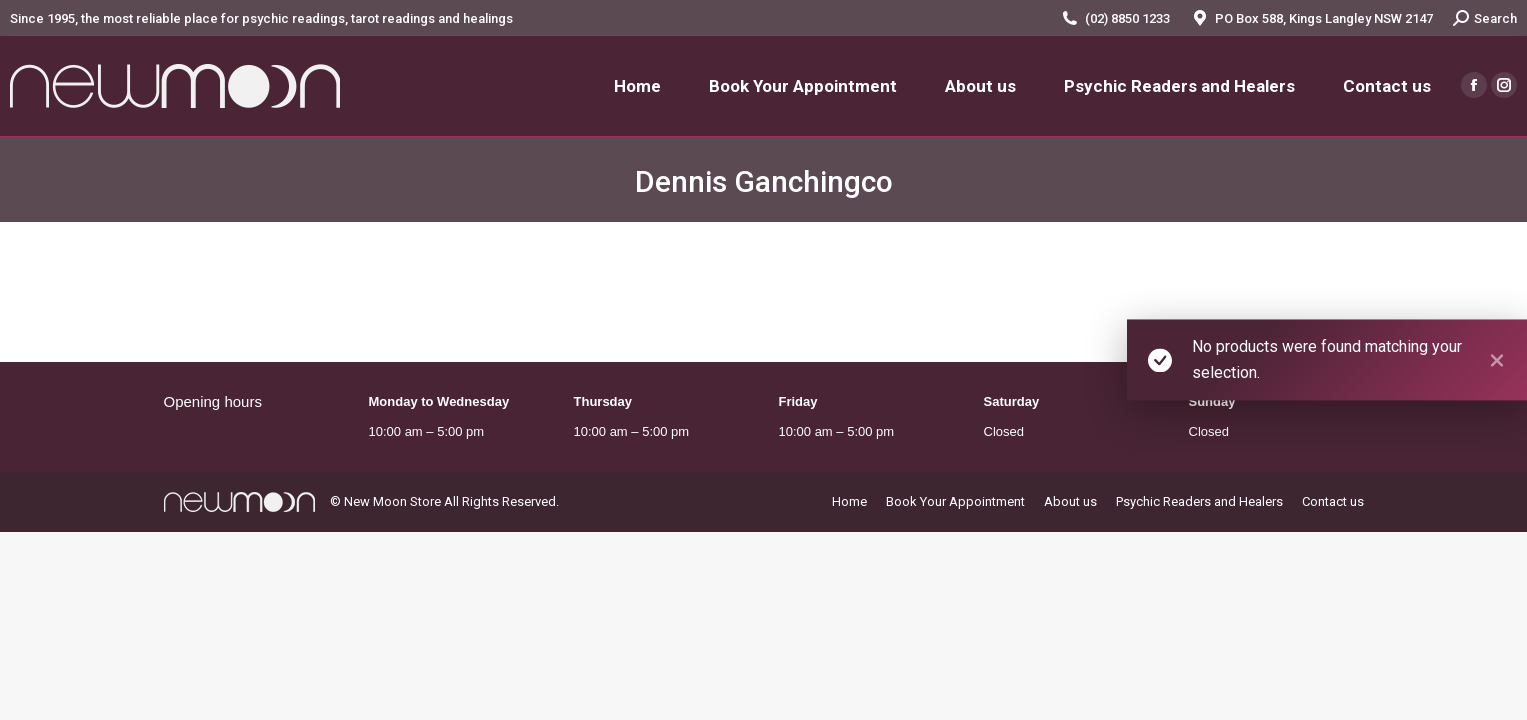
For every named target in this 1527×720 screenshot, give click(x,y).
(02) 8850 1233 (1127, 18)
